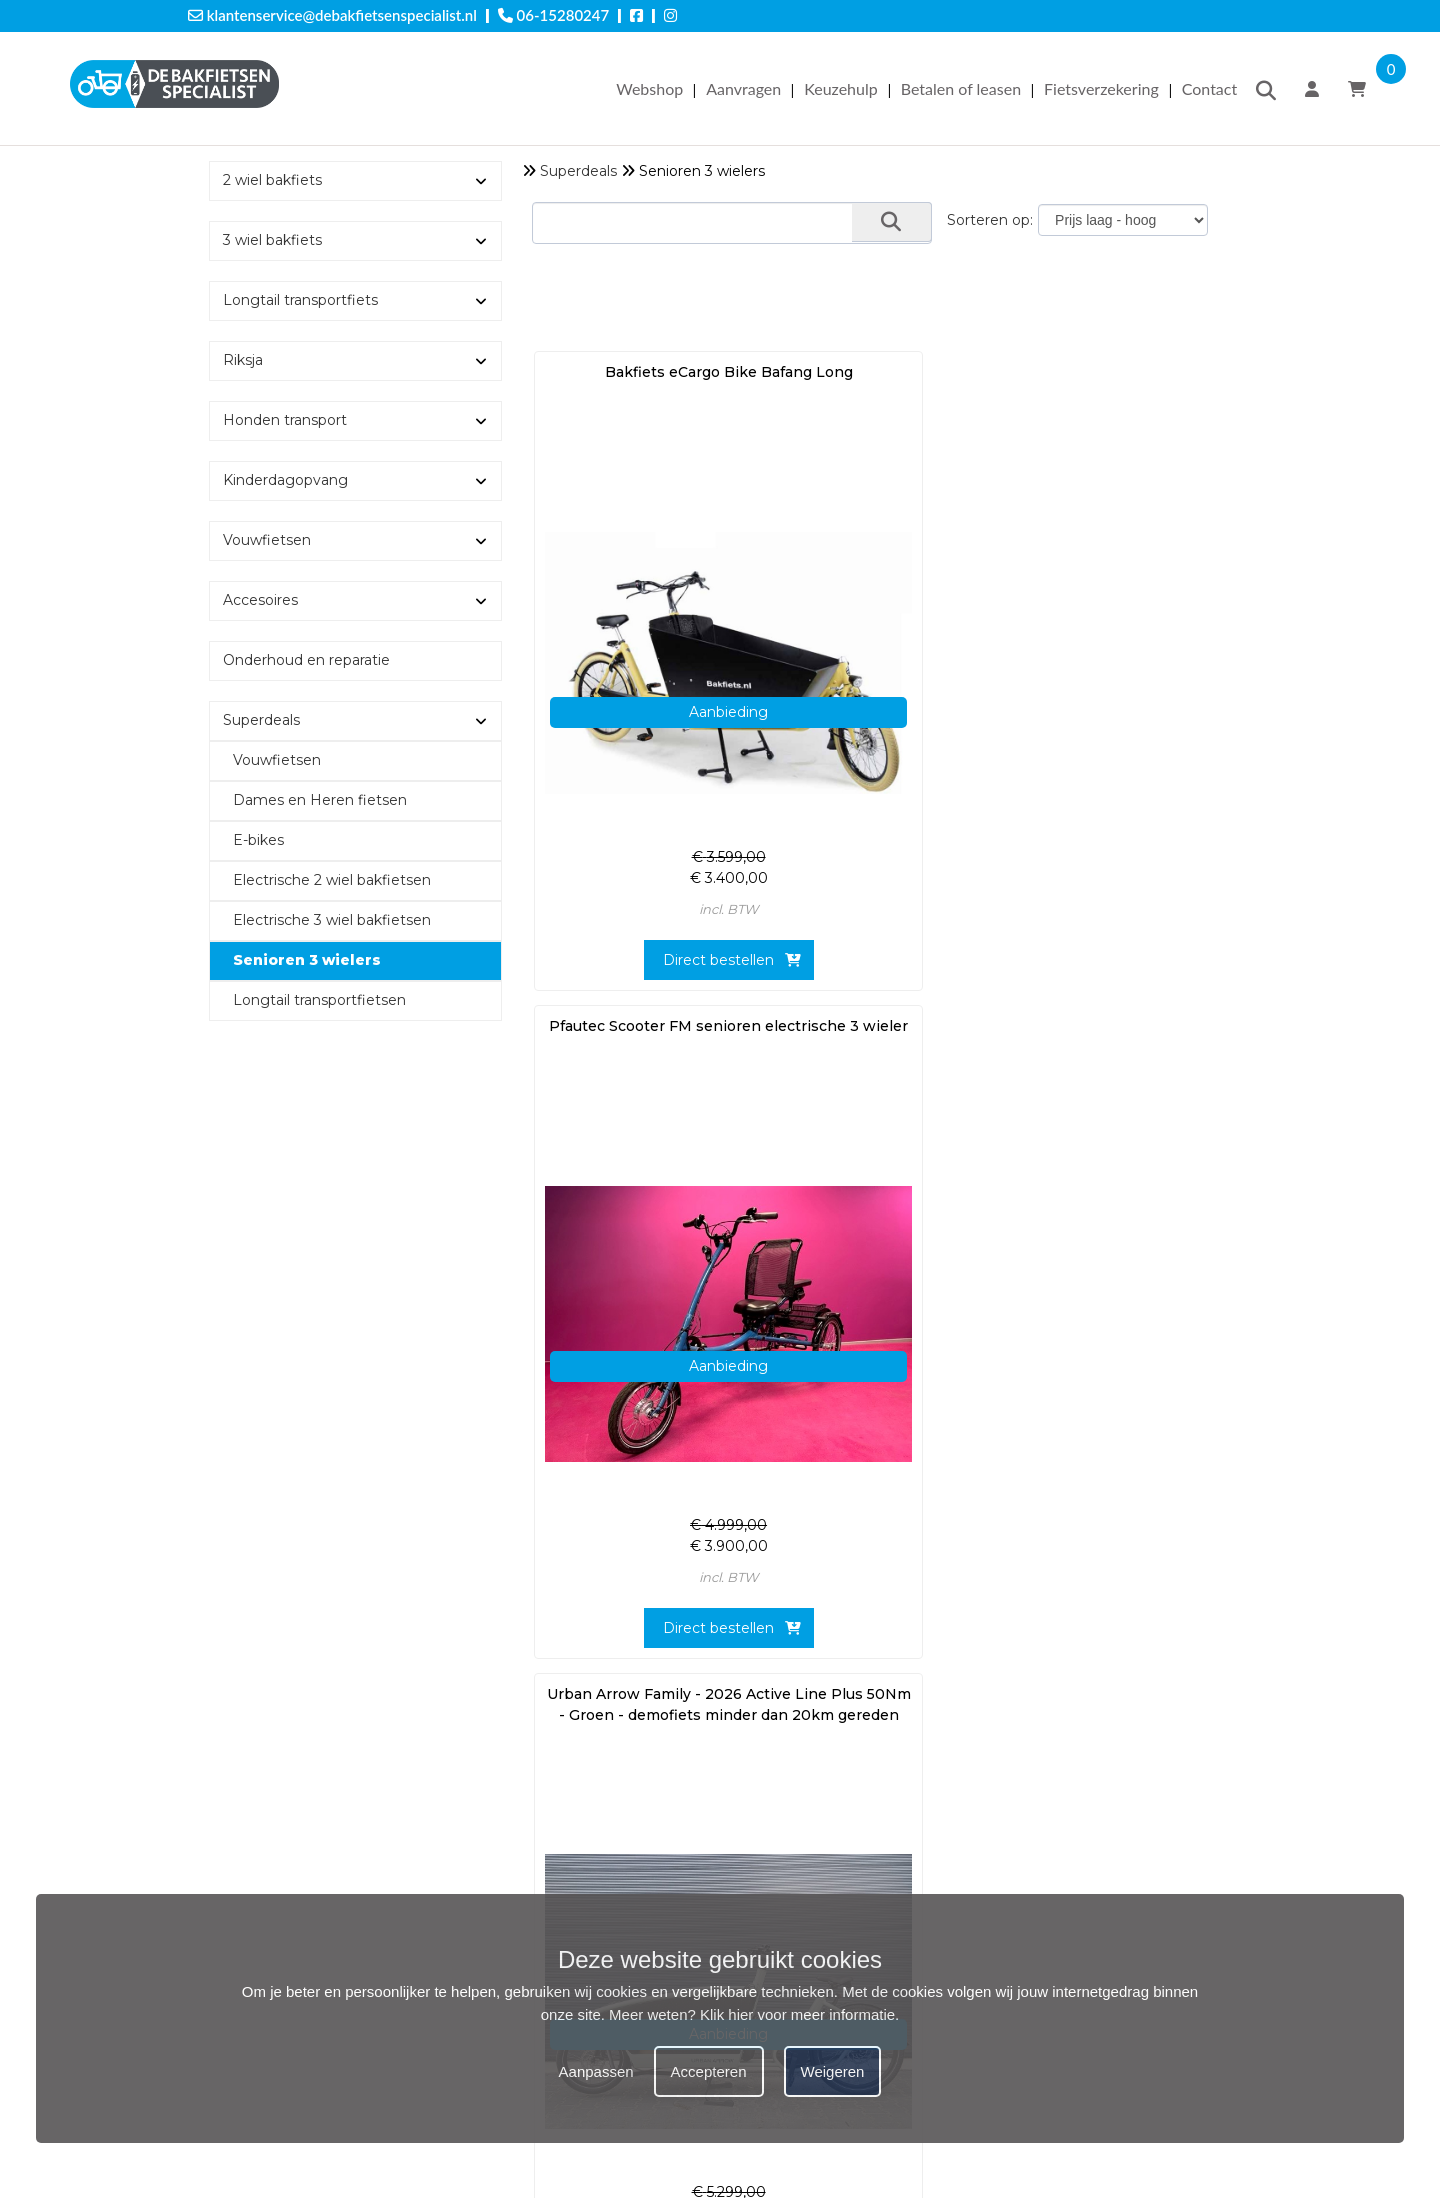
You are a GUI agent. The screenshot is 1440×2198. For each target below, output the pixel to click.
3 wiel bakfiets (272, 240)
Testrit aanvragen (254, 1760)
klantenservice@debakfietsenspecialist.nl (332, 15)
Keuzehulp (840, 88)
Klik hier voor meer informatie (797, 2014)
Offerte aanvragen (258, 1739)
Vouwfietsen (267, 540)
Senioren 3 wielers (307, 960)
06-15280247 (553, 15)
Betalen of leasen (961, 88)
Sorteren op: (990, 220)
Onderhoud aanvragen (272, 1781)
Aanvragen (743, 88)
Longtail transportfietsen (319, 1000)
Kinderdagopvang (285, 480)
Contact (1209, 88)
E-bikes (258, 840)
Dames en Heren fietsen (320, 800)
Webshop (649, 88)
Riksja (243, 360)
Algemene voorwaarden (278, 1886)
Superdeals (578, 171)
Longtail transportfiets (300, 300)
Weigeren (833, 2071)
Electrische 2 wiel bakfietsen (332, 880)
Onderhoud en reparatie (306, 660)
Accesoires (260, 600)
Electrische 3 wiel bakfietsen (332, 920)
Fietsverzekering (1101, 88)
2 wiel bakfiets (272, 180)
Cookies (221, 1865)
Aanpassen (596, 2071)
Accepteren (709, 2071)
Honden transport (285, 420)
